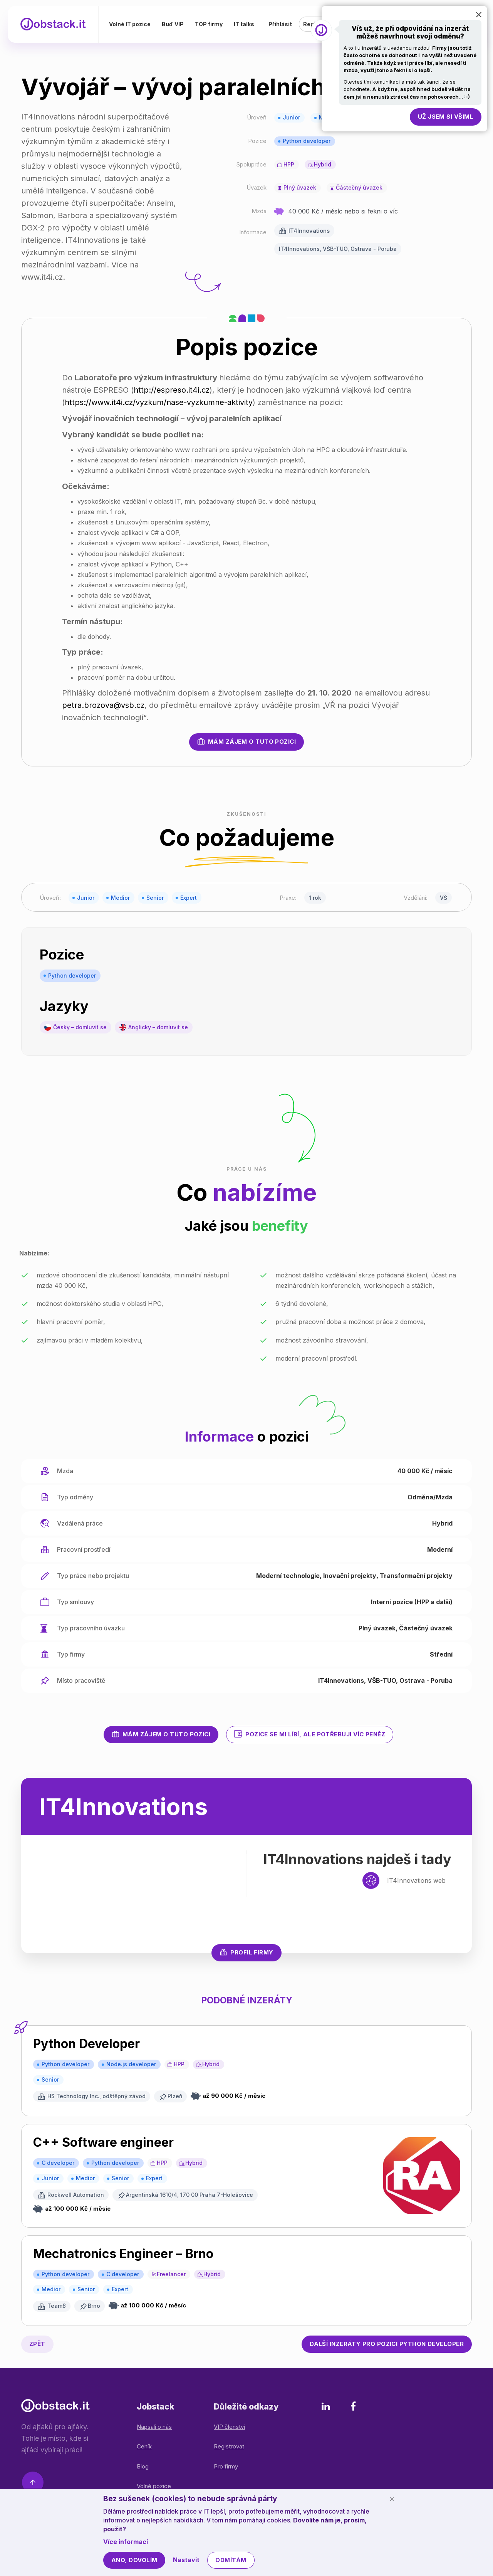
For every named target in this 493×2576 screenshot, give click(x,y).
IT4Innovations (309, 230)
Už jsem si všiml (445, 116)
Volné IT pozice (132, 25)
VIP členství (229, 2426)
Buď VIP (175, 25)
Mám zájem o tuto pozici (246, 741)
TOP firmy (211, 25)
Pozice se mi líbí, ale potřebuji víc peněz (309, 1734)
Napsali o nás (154, 2426)
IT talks (246, 25)
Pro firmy (226, 2466)
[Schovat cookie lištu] (392, 2499)
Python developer (306, 141)
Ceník (144, 2446)
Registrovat (229, 2446)
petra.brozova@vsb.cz (103, 705)
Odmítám (230, 2560)
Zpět (37, 2343)
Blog (143, 2466)
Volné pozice (154, 2486)
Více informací (125, 2542)
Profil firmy (246, 1952)
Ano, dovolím (134, 2560)
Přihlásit (280, 25)
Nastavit (186, 2560)
